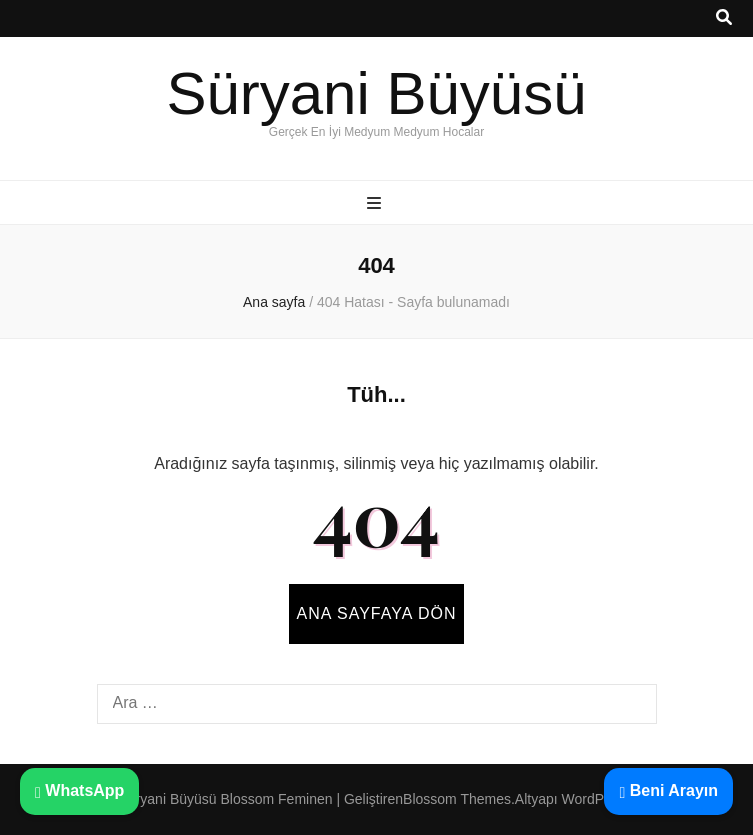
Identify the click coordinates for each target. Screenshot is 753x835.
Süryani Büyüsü (376, 93)
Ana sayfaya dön (377, 613)
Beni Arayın (668, 790)
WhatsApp (79, 790)
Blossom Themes (457, 799)
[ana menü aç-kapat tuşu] (376, 204)
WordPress (596, 799)
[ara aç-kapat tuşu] (724, 18)
